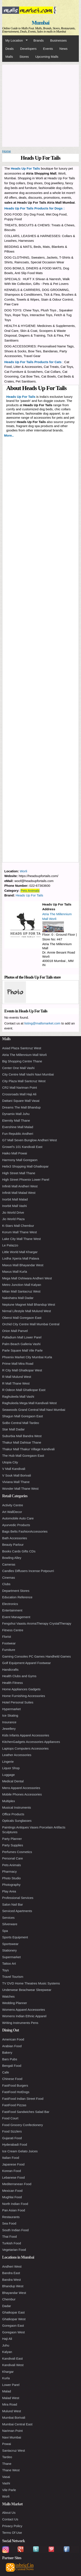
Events (48, 48)
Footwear (9, 1643)
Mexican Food (12, 2190)
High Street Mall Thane (18, 1173)
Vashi (6, 2483)
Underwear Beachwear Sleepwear (26, 1990)
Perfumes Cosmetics (17, 1852)
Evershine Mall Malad (17, 1127)
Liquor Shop (11, 1768)
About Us (9, 2512)
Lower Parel (10, 2385)
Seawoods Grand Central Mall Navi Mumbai (33, 1409)
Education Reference (17, 1597)
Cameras (8, 1564)
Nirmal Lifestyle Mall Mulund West (26, 1311)
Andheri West (12, 2266)
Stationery (9, 1950)
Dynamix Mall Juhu (16, 1114)
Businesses (58, 40)
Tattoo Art (9, 1963)
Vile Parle (9, 2490)
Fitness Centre (12, 1630)
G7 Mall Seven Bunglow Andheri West (29, 1140)
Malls (9, 56)
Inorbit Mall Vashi (14, 1206)
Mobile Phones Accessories (22, 1794)
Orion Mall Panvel (15, 1331)
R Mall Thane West (16, 1383)
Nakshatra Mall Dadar (17, 1298)
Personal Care (12, 1858)
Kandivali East (12, 2358)
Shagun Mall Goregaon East (22, 1416)
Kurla (6, 2378)
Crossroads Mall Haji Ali (19, 1094)
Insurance (9, 1722)
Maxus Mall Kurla (14, 1271)
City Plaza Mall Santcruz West (24, 1081)
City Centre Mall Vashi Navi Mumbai (28, 1074)
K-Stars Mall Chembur (18, 1225)
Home (6, 151)
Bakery (7, 2052)
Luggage (8, 1775)
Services (8, 1917)
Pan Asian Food (13, 2210)
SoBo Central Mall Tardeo (20, 1423)
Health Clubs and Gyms (19, 1676)
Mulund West (11, 2411)
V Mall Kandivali (13, 1469)
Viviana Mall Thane (16, 1482)
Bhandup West (12, 2286)
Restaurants (11, 2217)
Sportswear (10, 1944)
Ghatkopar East (13, 2312)
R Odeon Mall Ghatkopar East (23, 1390)
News (63, 48)
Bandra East (11, 2273)
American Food (13, 2039)
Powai (6, 2444)
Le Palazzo (10, 1245)
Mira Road (9, 2404)
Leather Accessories (16, 1755)
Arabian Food (12, 2046)
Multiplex (8, 1801)
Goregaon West (13, 2332)
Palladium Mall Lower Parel (21, 1337)
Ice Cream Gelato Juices (20, 2151)
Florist (6, 1636)
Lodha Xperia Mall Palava (20, 1258)
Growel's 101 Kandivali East (22, 1147)
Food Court (10, 2118)
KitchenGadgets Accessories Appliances (31, 1742)
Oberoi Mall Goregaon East (21, 1317)
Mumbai (40, 23)
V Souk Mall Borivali (16, 1475)
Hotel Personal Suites (17, 1702)
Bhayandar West (14, 2293)
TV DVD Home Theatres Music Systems (31, 1983)
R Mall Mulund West (16, 1377)
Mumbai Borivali (13, 2417)
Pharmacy (9, 1871)
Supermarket (11, 1957)
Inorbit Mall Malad (15, 1199)
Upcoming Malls (46, 56)
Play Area (9, 1891)
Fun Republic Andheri (17, 1133)
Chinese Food (12, 2079)
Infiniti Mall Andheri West (20, 1186)
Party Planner (12, 1839)
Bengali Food (11, 2065)
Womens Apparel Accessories (23, 2009)
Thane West (11, 2470)
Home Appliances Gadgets (21, 1689)
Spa (5, 1931)
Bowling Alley (11, 1558)
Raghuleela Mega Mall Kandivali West (29, 1403)
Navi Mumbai (11, 2437)
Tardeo (7, 2457)
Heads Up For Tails (29, 895)
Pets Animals (30, 890)
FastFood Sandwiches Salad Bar (25, 2112)
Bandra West (11, 2279)
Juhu (5, 2345)
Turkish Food (11, 2243)
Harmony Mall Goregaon (19, 1160)
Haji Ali (7, 2338)
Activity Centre (12, 1505)
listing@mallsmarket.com (42, 1023)
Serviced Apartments (17, 1911)
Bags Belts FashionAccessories (25, 1531)
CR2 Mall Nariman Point (19, 1087)
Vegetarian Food (14, 2249)
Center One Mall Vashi (18, 1068)
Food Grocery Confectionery (22, 2125)
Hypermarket (11, 1709)
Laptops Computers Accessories (25, 1748)
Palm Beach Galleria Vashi (21, 1344)
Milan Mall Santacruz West (21, 1291)
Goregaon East (13, 2325)
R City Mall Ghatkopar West (22, 1370)
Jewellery (9, 1728)
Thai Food (9, 2236)
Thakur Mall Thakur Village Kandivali (28, 1449)
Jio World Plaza (13, 1219)
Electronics (10, 1604)
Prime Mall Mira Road (17, 1363)
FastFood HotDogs (15, 2092)
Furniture (8, 1650)
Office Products (13, 1814)
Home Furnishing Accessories (23, 1696)
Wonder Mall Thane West (20, 1488)
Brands (38, 40)
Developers (28, 48)
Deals (9, 48)
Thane (6, 2463)
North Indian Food (15, 2204)
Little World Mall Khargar (20, 1252)
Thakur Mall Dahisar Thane (21, 1442)
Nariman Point (12, 2430)
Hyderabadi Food (14, 2144)
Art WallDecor (12, 1512)
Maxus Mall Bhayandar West (22, 1265)
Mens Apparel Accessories (21, 1788)
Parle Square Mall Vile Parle (22, 1350)
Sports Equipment (15, 1937)
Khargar (8, 2371)
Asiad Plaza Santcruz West (21, 1048)
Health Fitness (12, 1683)
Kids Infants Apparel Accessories (25, 1735)
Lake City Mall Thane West (21, 1239)
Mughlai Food (12, 2197)
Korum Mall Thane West (19, 1232)
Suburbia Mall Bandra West (21, 1436)
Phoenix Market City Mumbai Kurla (27, 1357)
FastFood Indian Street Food (22, 2098)
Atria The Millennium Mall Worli (24, 1055)
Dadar (6, 2306)
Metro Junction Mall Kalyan (21, 1284)
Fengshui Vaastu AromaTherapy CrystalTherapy (36, 1623)
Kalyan (7, 2352)
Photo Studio (11, 1878)
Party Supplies (12, 1845)
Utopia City (10, 1462)
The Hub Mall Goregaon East (23, 1455)
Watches (8, 1996)
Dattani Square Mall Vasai (20, 1100)
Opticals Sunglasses (17, 1820)
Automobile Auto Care (18, 1518)
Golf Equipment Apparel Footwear (26, 1663)
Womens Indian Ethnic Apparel (24, 2016)
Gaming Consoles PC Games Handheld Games (36, 1656)
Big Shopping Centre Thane (22, 1061)
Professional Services (17, 1898)
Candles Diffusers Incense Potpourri (28, 1571)
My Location (15, 40)
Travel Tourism (12, 1976)
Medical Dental (13, 1781)
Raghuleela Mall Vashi (18, 1396)
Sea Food (9, 2223)
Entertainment (12, 1610)
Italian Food (10, 2157)
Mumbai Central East (17, 2424)
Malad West (10, 2398)
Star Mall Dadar (13, 1429)
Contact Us (10, 2519)
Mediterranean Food (16, 2184)
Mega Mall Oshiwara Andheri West (27, 1278)
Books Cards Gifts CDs (18, 1551)
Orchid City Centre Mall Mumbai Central (30, 1324)
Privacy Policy (12, 2526)
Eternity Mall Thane (16, 1120)
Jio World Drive (13, 1212)
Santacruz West (13, 2450)
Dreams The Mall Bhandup (21, 1107)
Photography (11, 1884)
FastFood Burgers (15, 2085)
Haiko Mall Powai (14, 1153)
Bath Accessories (14, 1538)
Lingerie (8, 1761)
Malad (6, 2391)
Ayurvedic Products (16, 1525)
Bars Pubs (9, 2059)
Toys (5, 1970)
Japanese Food (13, 2164)
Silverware (9, 1924)
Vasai (6, 2477)
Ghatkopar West (13, 2319)
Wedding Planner (14, 2003)
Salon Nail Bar (12, 1904)
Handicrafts (10, 1669)
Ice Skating (10, 1715)
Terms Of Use (12, 2532)
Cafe (5, 2072)
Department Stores (15, 1590)
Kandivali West (13, 2365)
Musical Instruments (16, 1807)
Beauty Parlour (13, 1544)
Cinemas (8, 1577)
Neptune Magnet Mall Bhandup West (28, 1304)
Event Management (16, 1617)
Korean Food (11, 2171)
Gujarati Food (12, 2138)
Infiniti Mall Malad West (18, 1192)
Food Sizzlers (12, 2131)
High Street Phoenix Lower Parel (25, 1179)
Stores (24, 56)
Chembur (9, 2299)
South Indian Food (15, 2230)
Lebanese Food (13, 2177)
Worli (23, 871)
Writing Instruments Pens (20, 2023)
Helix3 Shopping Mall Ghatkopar (25, 1166)
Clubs (6, 1584)
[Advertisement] (40, 105)
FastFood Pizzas (14, 2105)
